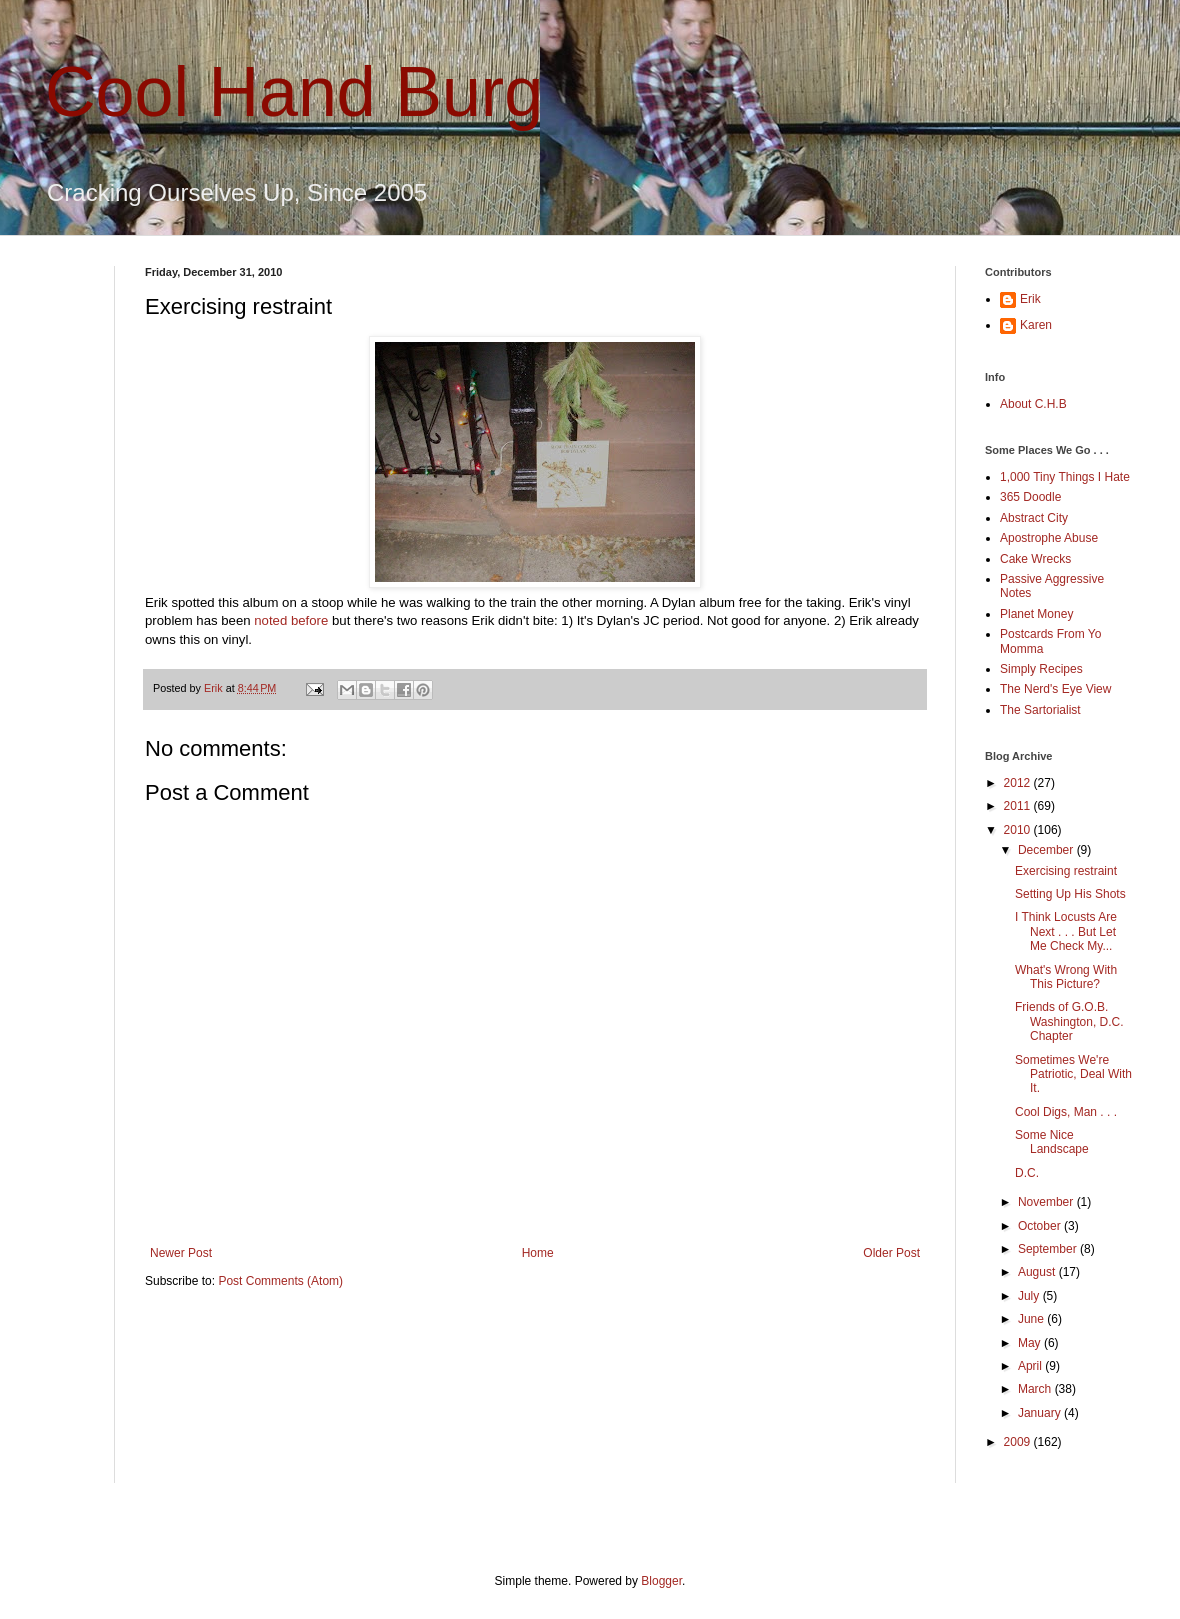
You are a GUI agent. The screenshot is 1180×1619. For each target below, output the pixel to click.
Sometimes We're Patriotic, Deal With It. (1073, 1074)
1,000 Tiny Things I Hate (1065, 477)
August (1038, 1272)
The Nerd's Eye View (1055, 689)
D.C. (1027, 1173)
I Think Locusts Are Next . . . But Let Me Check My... (1066, 931)
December (1047, 850)
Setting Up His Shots (1070, 894)
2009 (1019, 1442)
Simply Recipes (1041, 669)
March (1036, 1389)
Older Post (891, 1253)
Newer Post (181, 1253)
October (1041, 1226)
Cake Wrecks (1035, 559)
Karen (1036, 325)
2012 (1019, 783)
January (1041, 1413)
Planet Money (1036, 614)
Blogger (661, 1581)
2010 (1019, 830)
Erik (1030, 299)
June (1032, 1319)
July (1030, 1296)
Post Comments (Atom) (280, 1281)
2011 (1019, 806)
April (1031, 1366)
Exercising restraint (1066, 871)
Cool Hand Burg (294, 92)
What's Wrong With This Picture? (1066, 977)
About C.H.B (1033, 404)
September (1049, 1249)
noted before (291, 620)
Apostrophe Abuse (1049, 538)
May (1031, 1343)
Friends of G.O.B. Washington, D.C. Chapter (1069, 1021)
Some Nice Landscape (1052, 1142)
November (1047, 1202)
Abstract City (1034, 518)
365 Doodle (1030, 497)
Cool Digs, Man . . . (1066, 1112)
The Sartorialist (1040, 710)
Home (538, 1253)
